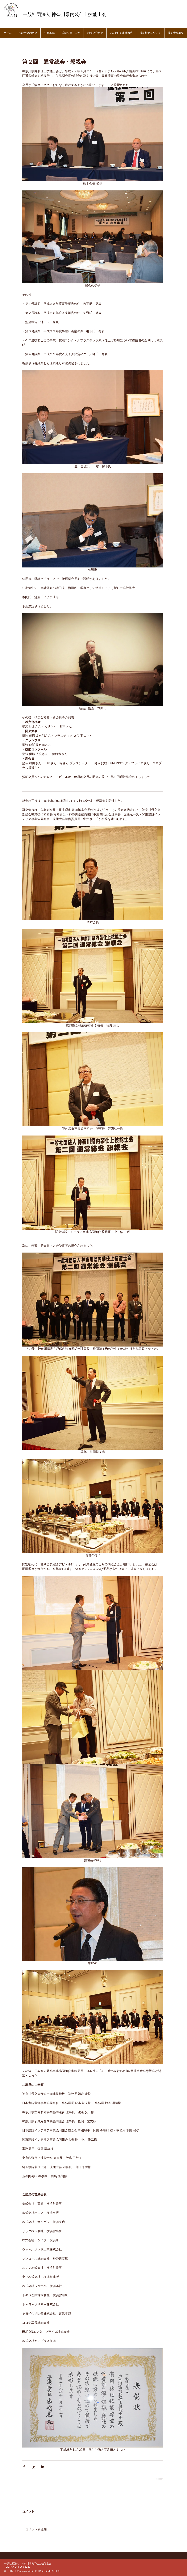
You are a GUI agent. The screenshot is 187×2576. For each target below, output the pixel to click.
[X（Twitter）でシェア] (33, 2467)
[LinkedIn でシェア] (42, 2467)
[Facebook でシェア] (24, 2467)
